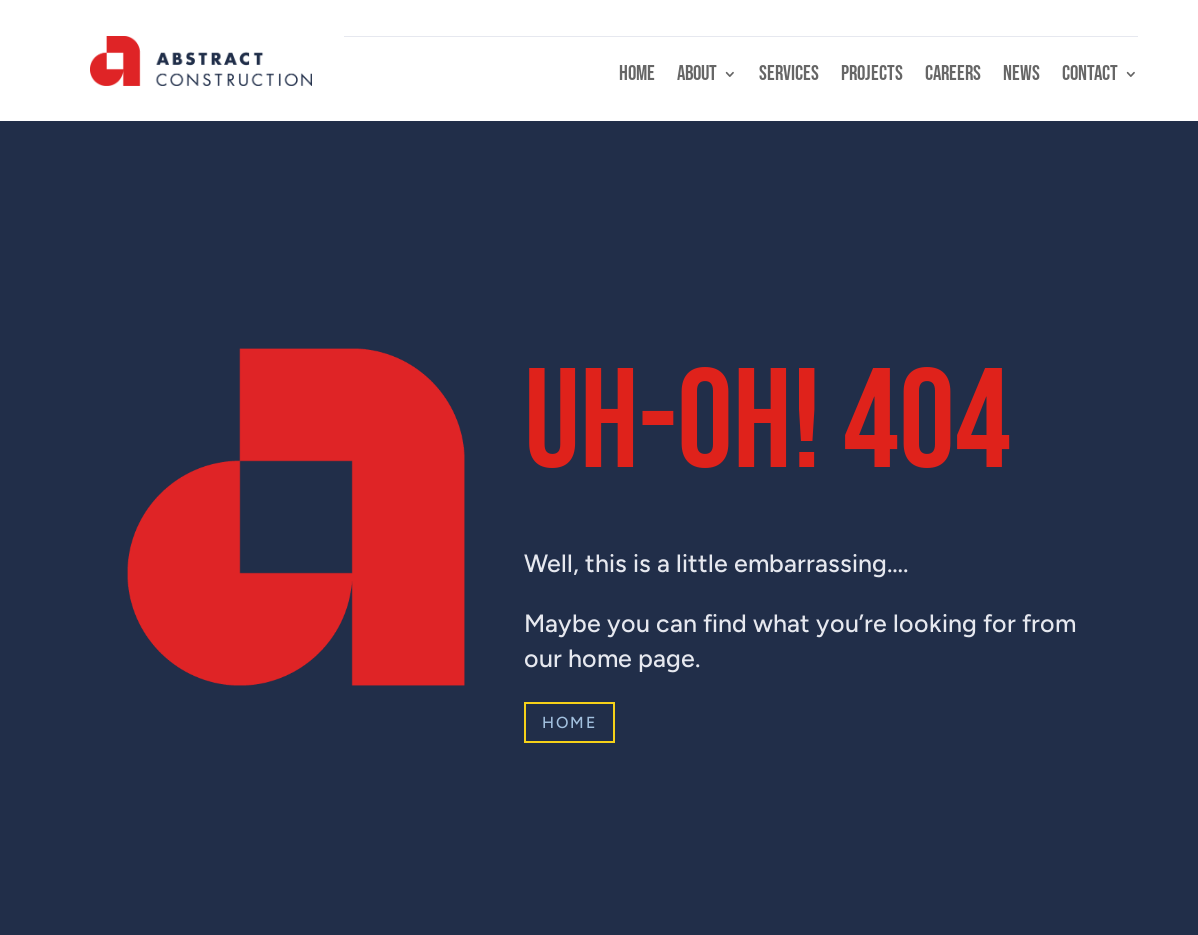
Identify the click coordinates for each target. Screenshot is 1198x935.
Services (789, 76)
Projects (872, 76)
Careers (953, 76)
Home (637, 76)
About (697, 76)
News (1021, 76)
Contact (1090, 76)
